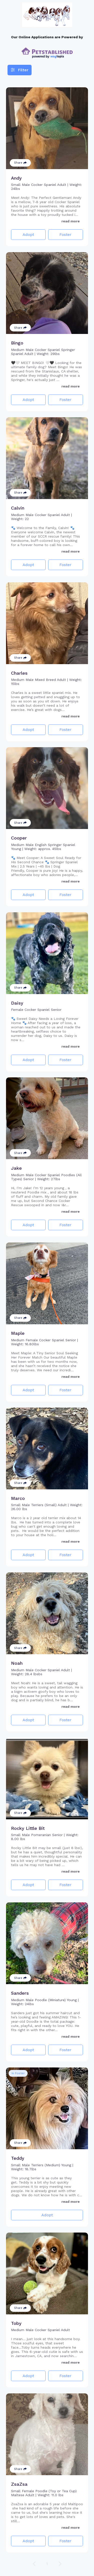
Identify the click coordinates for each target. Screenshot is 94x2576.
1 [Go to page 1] (47, 2563)
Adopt (28, 234)
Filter (19, 70)
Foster (65, 234)
